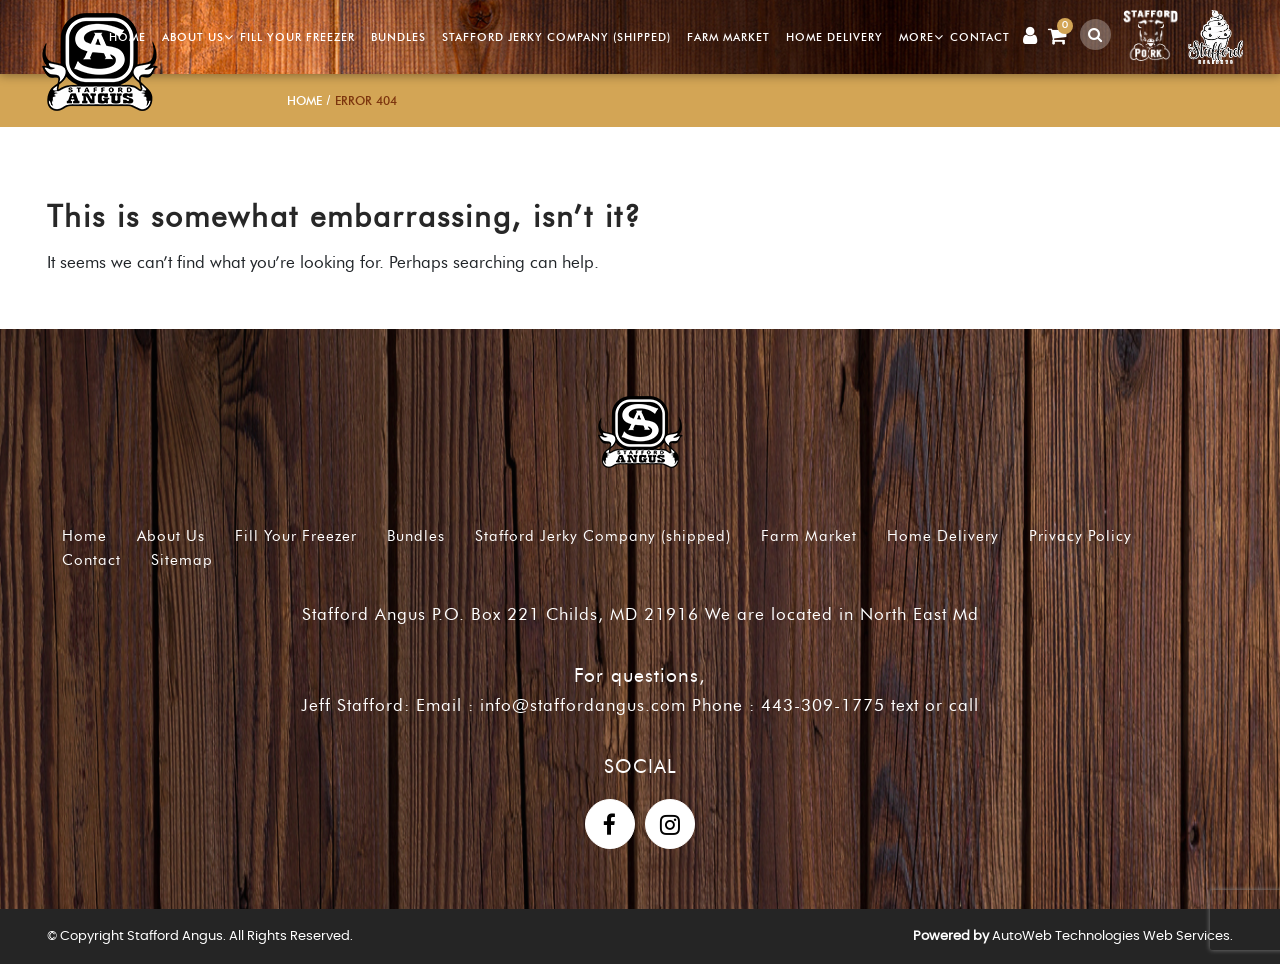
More (916, 37)
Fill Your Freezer (297, 37)
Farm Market (728, 37)
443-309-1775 (823, 705)
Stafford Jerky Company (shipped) (556, 37)
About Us (193, 37)
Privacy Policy (1080, 536)
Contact (980, 37)
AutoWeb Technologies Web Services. (1112, 936)
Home (127, 37)
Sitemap (182, 560)
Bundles (398, 37)
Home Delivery (834, 37)
